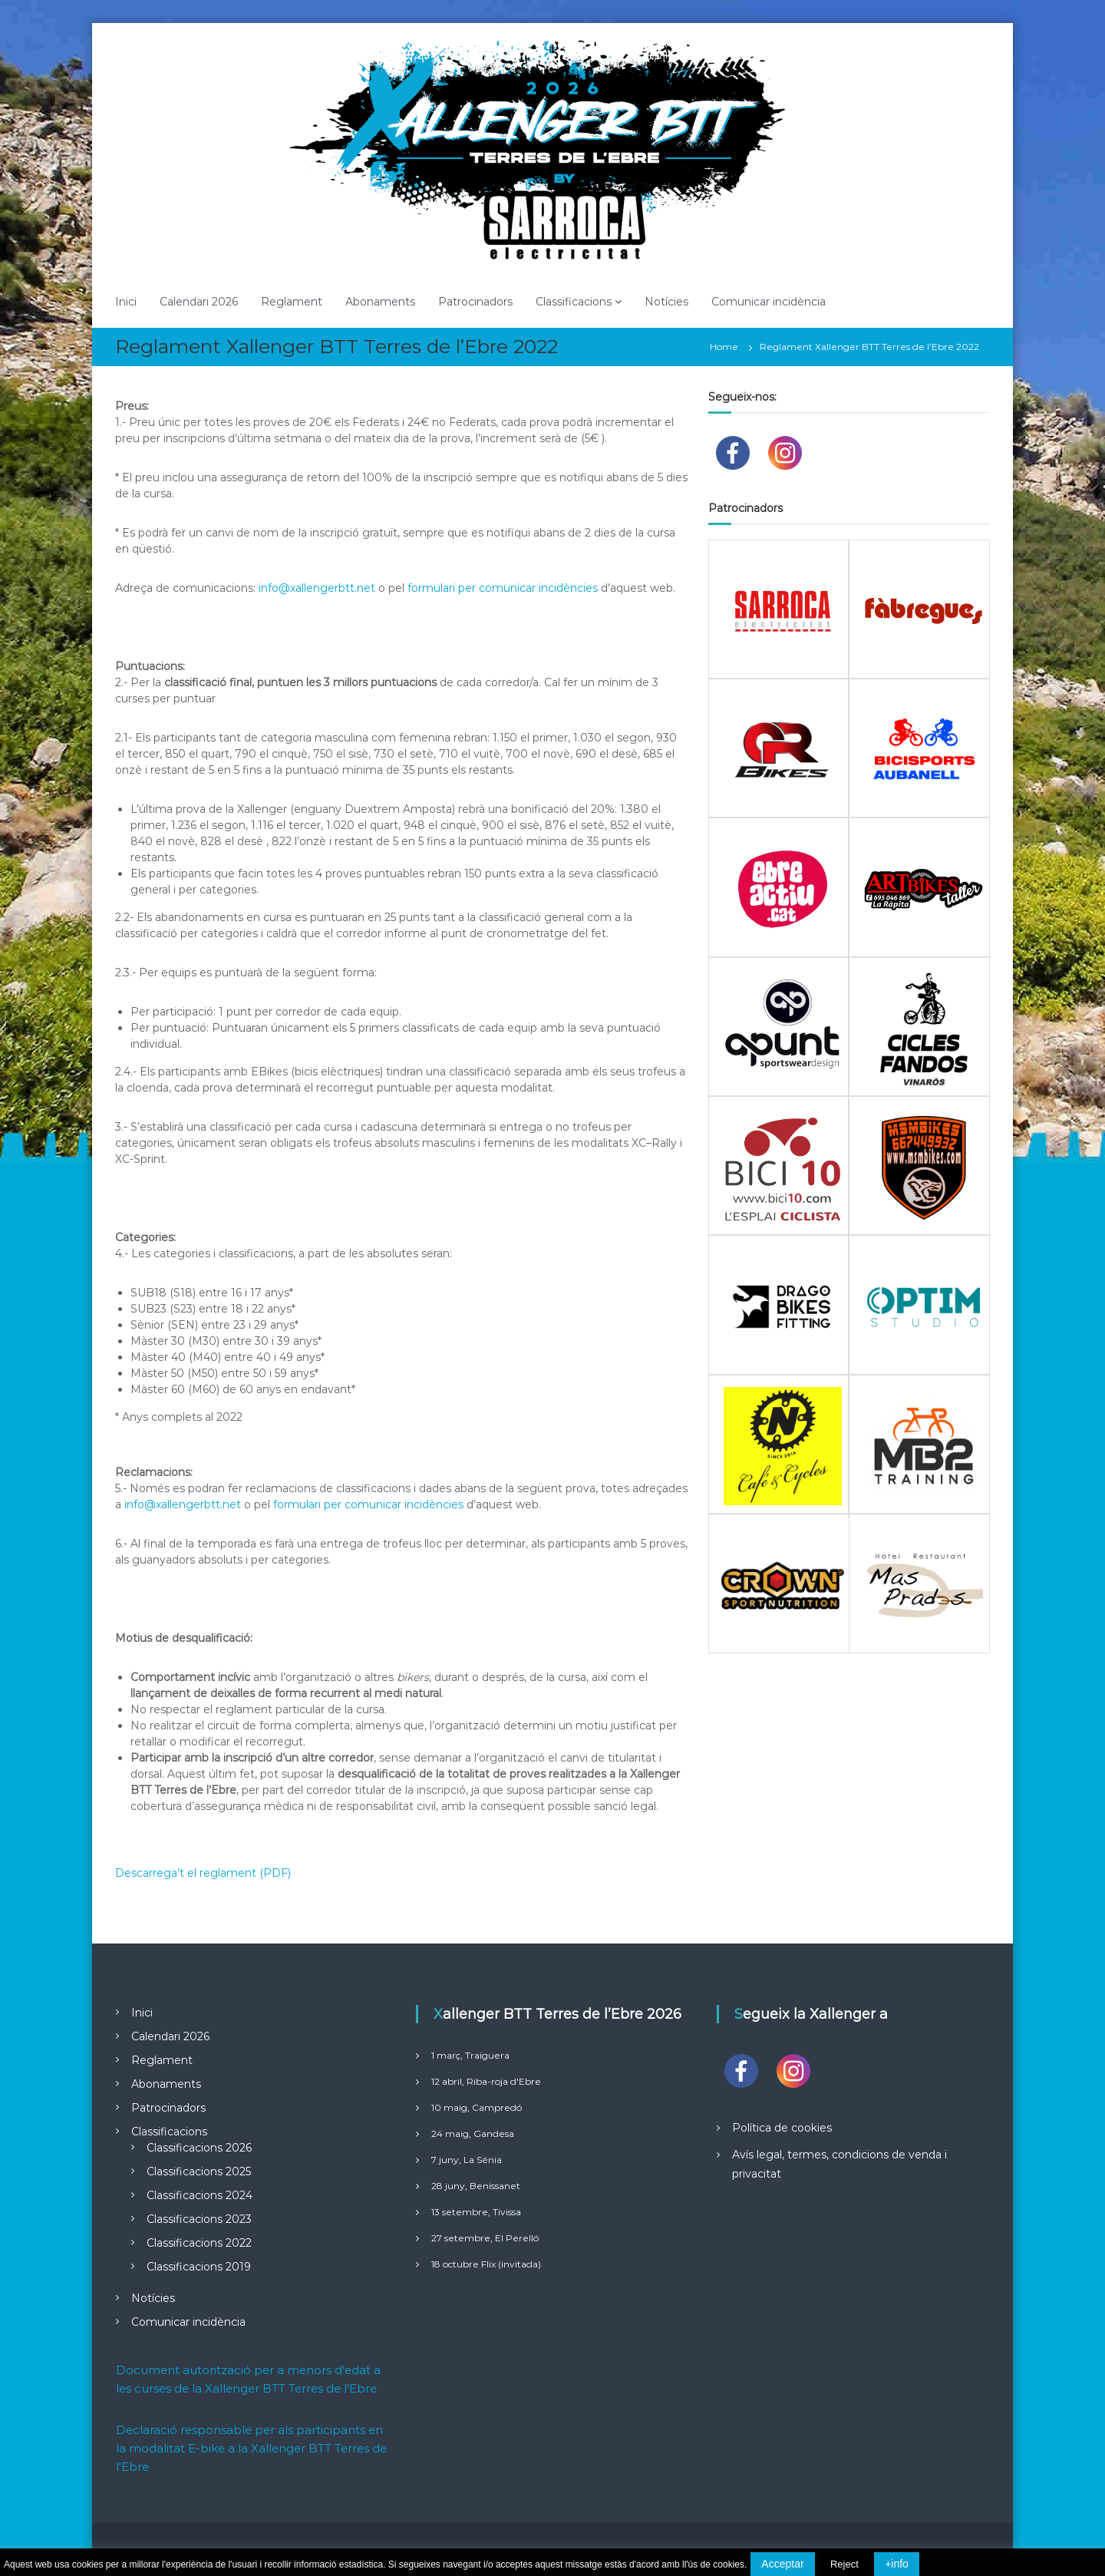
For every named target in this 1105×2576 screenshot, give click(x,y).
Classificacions (574, 302)
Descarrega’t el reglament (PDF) (203, 1873)
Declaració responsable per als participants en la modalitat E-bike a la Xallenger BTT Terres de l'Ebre (251, 2448)
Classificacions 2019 (199, 2267)
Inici (126, 302)
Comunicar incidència (768, 302)
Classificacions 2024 (199, 2195)
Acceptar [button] (782, 2564)
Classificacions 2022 (199, 2243)
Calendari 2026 (199, 302)
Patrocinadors (475, 302)
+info (897, 2564)
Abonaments (380, 302)
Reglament (291, 302)
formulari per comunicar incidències (502, 588)
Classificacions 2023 (199, 2219)
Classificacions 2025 (199, 2171)
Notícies (666, 302)
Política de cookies (782, 2128)
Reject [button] (844, 2564)
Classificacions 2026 (199, 2148)
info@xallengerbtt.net (317, 588)
